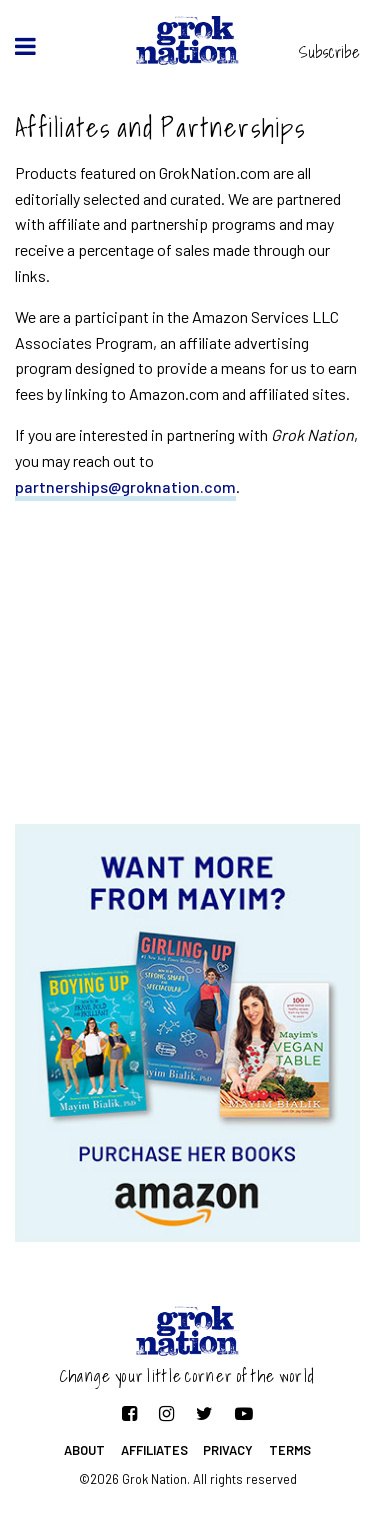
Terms (290, 1450)
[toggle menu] (25, 46)
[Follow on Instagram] (166, 1413)
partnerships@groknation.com (125, 486)
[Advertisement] (188, 664)
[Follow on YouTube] (244, 1413)
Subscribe (329, 52)
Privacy (228, 1450)
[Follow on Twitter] (204, 1413)
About (84, 1450)
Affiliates (154, 1450)
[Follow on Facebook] (129, 1413)
